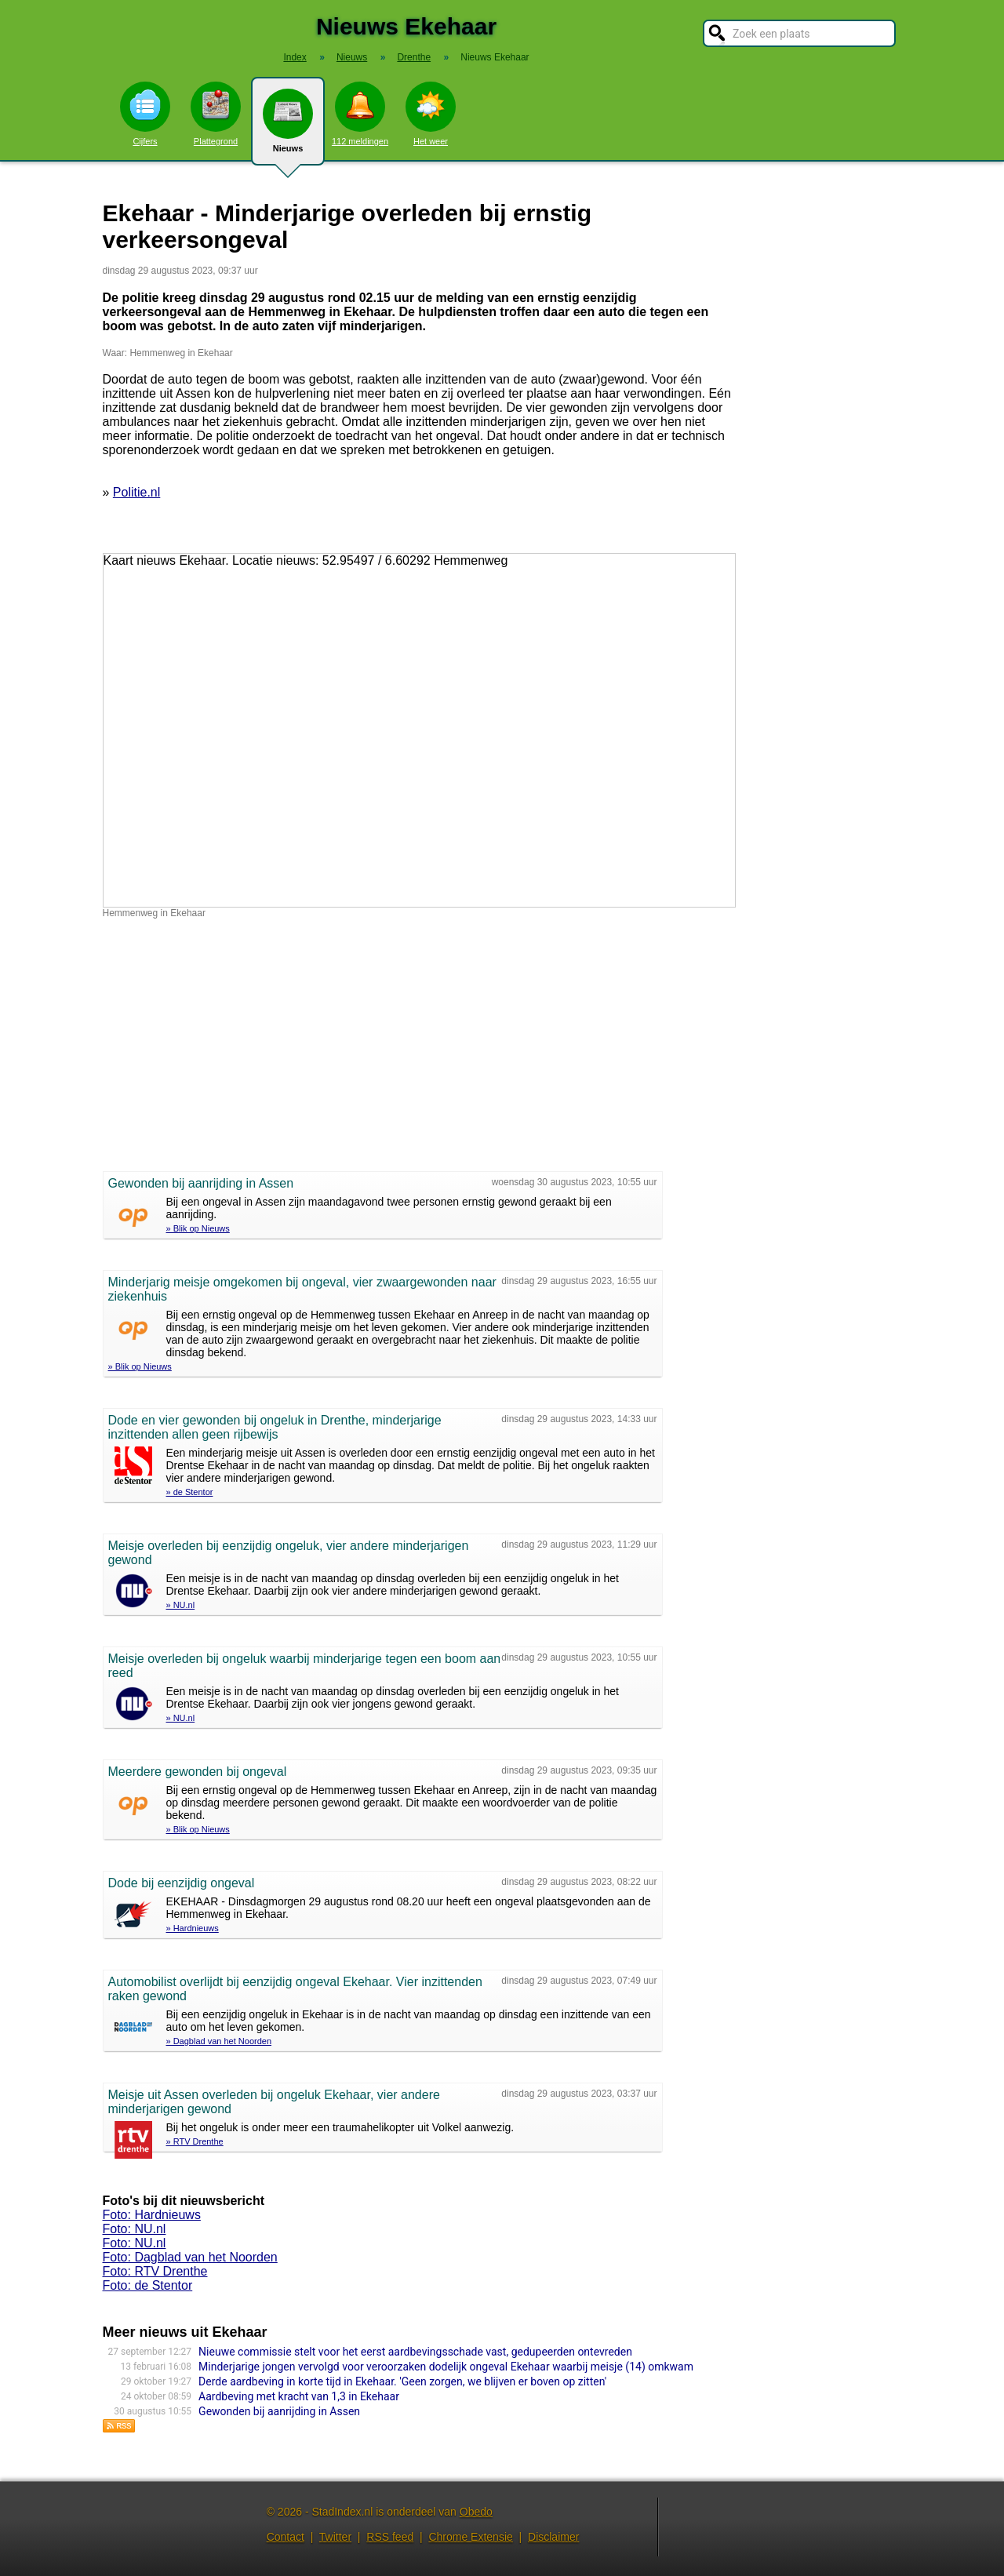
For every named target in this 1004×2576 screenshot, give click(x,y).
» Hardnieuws (192, 1928)
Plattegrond (216, 114)
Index (294, 57)
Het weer (431, 114)
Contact (285, 2537)
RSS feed (389, 2537)
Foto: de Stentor (148, 2285)
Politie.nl (136, 492)
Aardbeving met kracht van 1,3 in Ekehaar (298, 2396)
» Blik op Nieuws (198, 1228)
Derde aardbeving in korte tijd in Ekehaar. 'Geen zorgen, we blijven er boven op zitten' (402, 2381)
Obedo (476, 2511)
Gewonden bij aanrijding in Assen (279, 2411)
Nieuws (288, 127)
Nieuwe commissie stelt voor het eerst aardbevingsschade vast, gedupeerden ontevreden (416, 2351)
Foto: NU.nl (134, 2229)
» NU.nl (180, 1605)
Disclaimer (553, 2537)
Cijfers (145, 114)
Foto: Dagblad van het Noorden (190, 2257)
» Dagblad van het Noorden (219, 2041)
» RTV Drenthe (195, 2141)
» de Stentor (189, 1492)
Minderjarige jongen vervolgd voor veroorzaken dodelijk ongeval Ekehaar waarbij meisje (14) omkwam (445, 2366)
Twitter (335, 2537)
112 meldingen (360, 114)
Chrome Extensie (470, 2537)
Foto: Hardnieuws (152, 2214)
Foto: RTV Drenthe (155, 2271)
